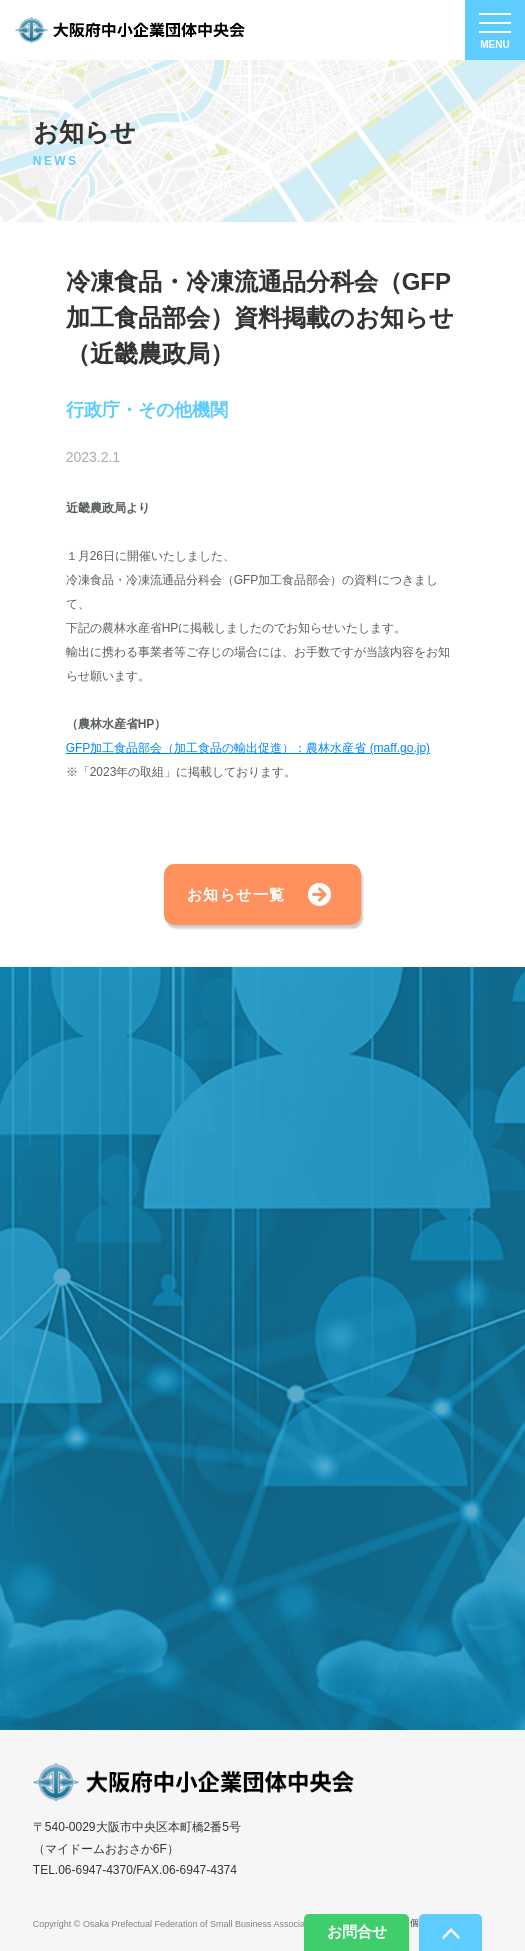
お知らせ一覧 (236, 894)
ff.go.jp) (410, 748)
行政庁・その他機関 (147, 411)
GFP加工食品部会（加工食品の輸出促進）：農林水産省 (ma (228, 748)
